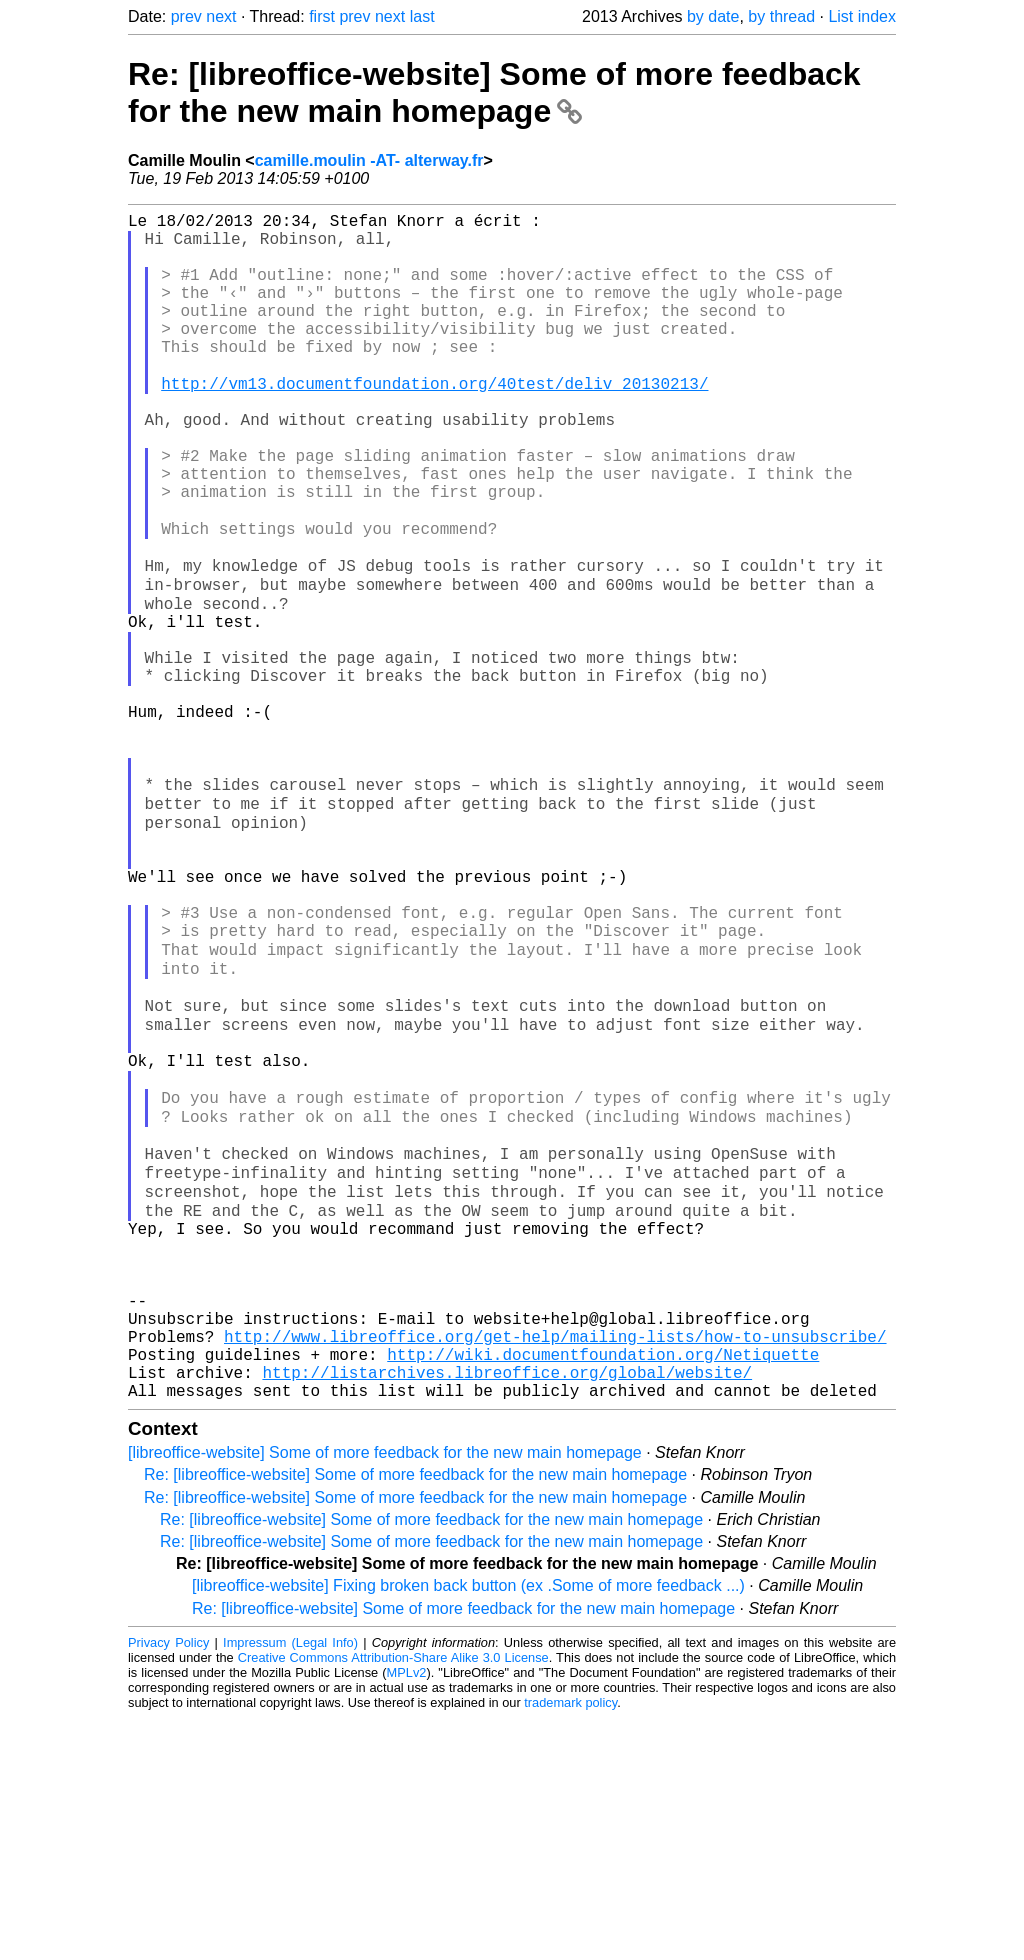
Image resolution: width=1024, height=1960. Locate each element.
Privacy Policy (168, 1884)
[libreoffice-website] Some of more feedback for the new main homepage (385, 1694)
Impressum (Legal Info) (290, 1884)
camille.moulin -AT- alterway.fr (369, 160)
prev (186, 16)
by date (713, 16)
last (422, 16)
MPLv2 (407, 1914)
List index (862, 16)
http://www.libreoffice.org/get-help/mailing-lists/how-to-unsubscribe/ (555, 1566)
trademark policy (570, 1944)
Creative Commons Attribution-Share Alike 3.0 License (393, 1899)
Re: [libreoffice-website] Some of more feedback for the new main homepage (494, 92)
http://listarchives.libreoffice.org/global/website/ (507, 1610)
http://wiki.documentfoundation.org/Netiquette (603, 1588)
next (221, 16)
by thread (781, 16)
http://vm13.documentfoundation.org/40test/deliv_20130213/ (434, 422)
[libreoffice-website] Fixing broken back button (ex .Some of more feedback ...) (468, 1827)
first (322, 16)
